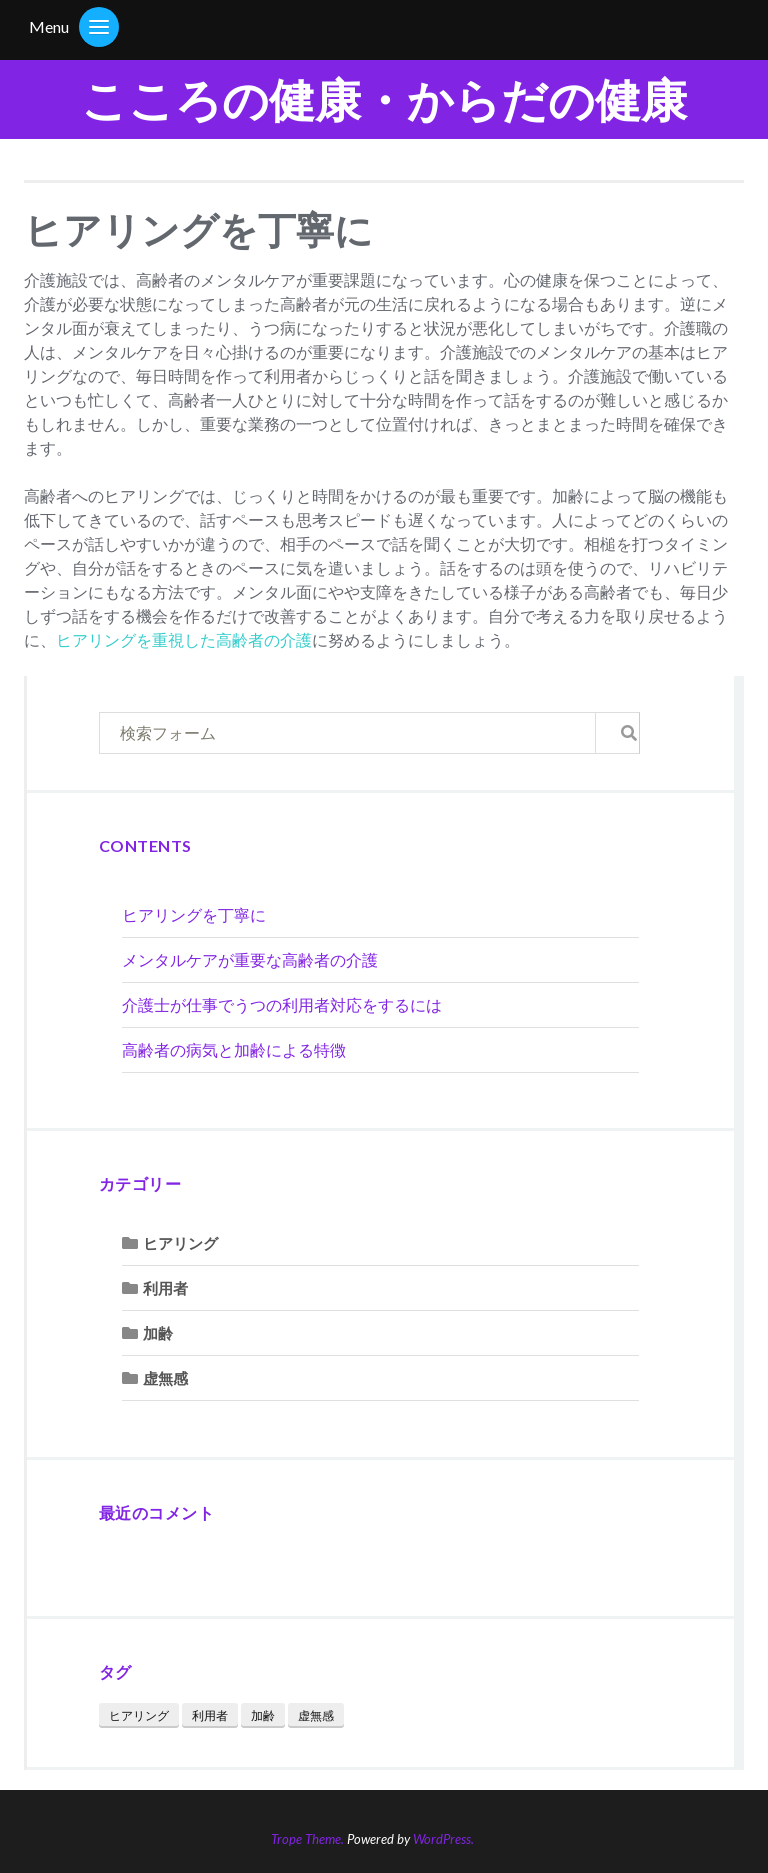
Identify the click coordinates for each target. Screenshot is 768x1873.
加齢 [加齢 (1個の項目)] (263, 1715)
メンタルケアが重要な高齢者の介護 (250, 959)
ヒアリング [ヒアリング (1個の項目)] (139, 1715)
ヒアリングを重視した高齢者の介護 (184, 639)
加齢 (158, 1333)
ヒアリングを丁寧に (194, 914)
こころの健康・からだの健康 (384, 99)
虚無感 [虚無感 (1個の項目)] (316, 1715)
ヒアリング (180, 1243)
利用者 (165, 1288)
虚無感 (165, 1378)
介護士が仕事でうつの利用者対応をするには (282, 1004)
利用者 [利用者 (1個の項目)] (210, 1715)
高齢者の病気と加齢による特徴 (234, 1049)
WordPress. (443, 1839)
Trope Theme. (307, 1839)
